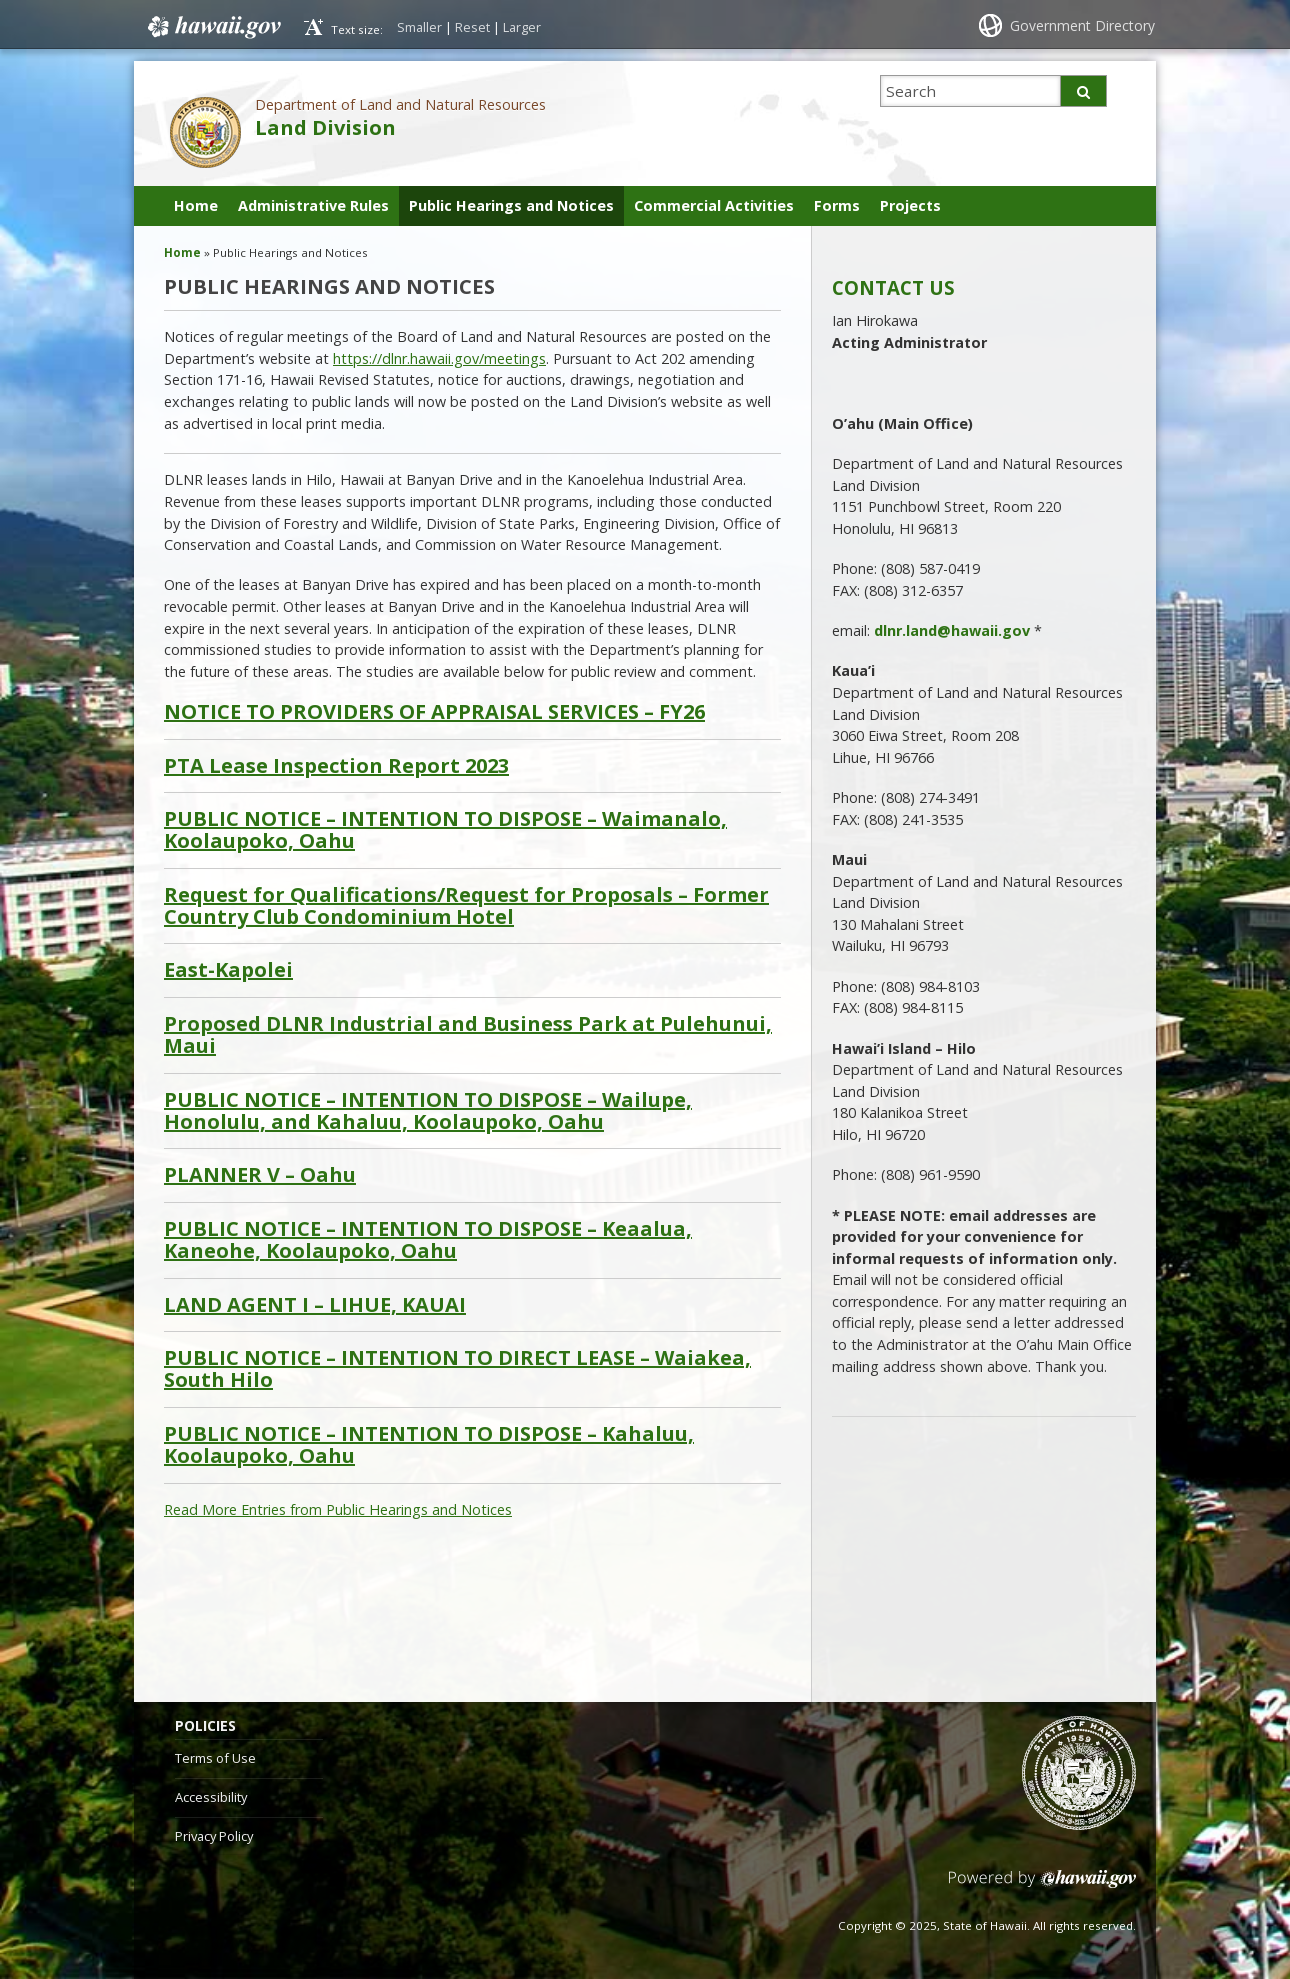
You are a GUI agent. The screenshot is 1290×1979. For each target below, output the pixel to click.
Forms (837, 205)
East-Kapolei (228, 970)
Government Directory (1082, 25)
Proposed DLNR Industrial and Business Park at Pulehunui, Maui (468, 1035)
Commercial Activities (714, 205)
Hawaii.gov (212, 27)
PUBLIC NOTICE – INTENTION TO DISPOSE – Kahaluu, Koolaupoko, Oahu (429, 1445)
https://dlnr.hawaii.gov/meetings (439, 358)
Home (196, 205)
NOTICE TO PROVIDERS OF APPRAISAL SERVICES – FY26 (434, 712)
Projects (910, 205)
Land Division (325, 127)
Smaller (419, 27)
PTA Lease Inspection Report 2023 (336, 766)
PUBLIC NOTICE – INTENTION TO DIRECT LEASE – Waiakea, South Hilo (457, 1369)
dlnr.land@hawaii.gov (952, 630)
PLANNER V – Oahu (260, 1175)
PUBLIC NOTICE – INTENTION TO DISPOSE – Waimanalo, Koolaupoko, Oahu (445, 830)
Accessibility (211, 1797)
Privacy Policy (214, 1836)
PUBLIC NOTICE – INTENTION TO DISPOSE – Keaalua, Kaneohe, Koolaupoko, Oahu (428, 1240)
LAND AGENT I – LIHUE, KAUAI (315, 1305)
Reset (472, 27)
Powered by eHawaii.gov (1042, 1886)
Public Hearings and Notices (511, 205)
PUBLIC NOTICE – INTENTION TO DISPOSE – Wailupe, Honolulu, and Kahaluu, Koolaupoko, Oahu (428, 1111)
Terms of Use (215, 1758)
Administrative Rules (313, 205)
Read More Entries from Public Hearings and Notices (338, 1509)
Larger (522, 27)
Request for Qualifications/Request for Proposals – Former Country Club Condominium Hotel (466, 906)
